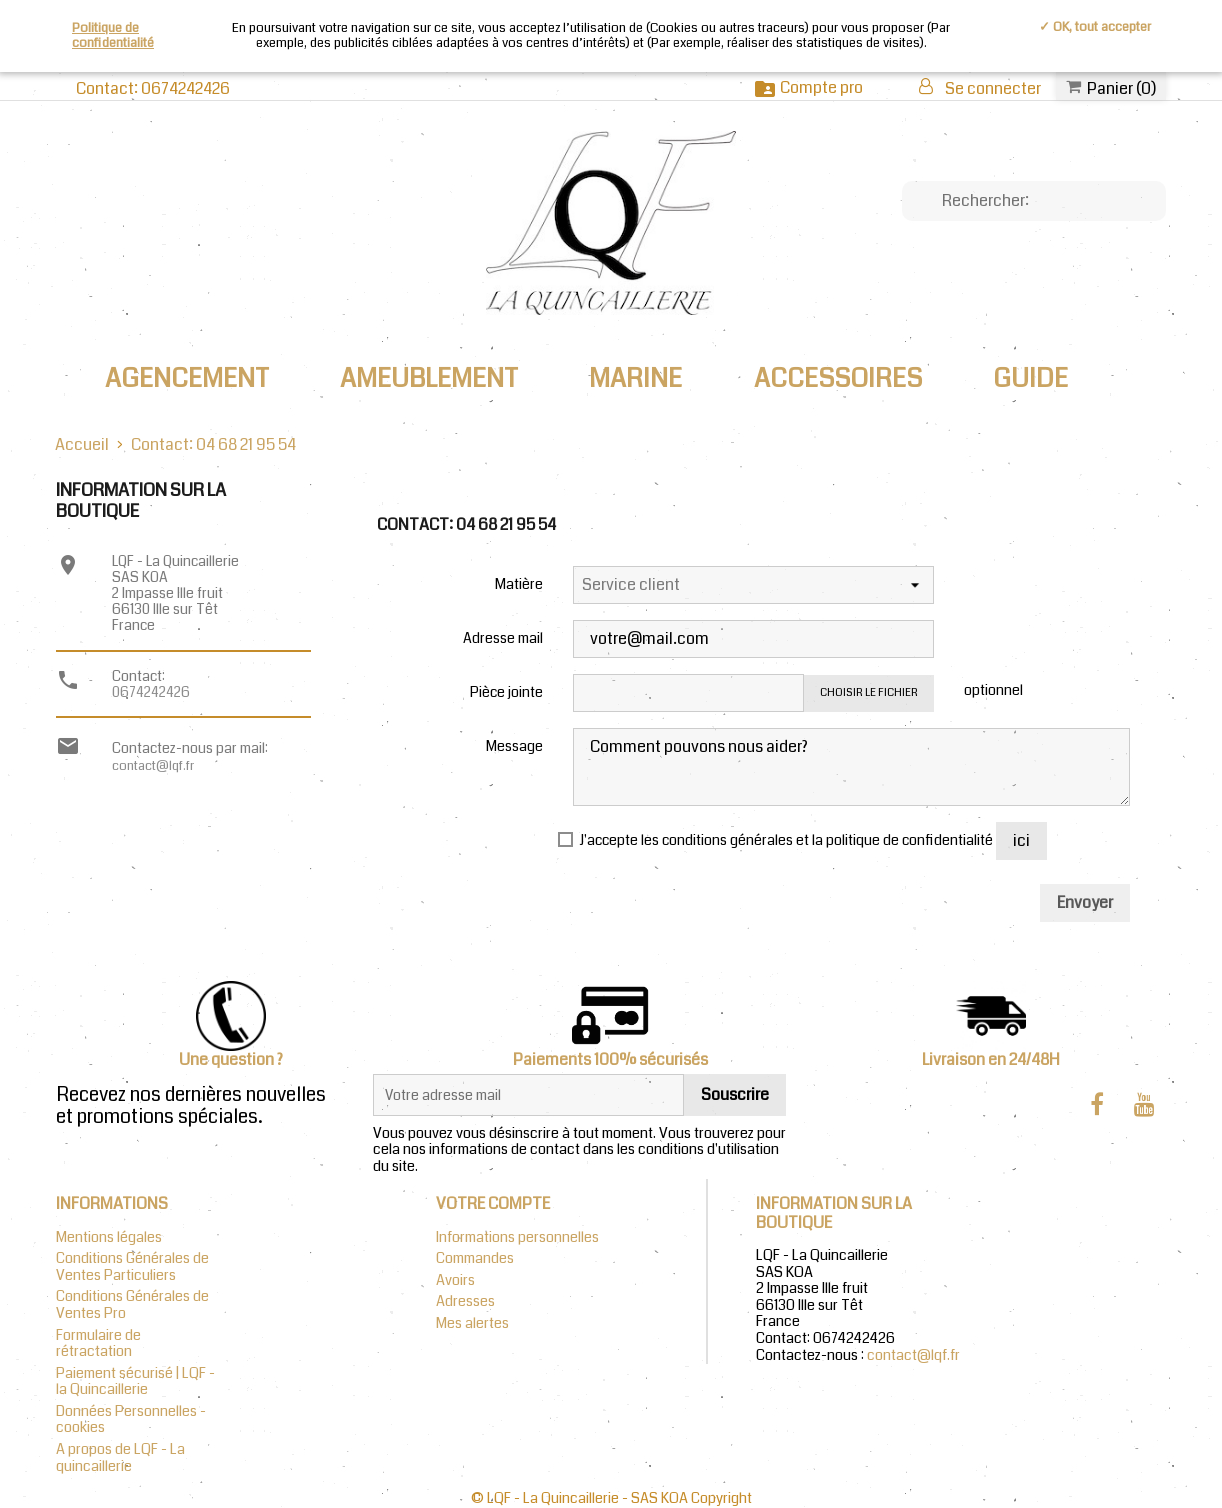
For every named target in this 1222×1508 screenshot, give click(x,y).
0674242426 (151, 692)
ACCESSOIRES (838, 378)
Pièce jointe (506, 691)
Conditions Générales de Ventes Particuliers (132, 1267)
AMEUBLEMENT (429, 378)
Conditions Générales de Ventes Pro (132, 1305)
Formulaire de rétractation (98, 1344)
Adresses (465, 1301)
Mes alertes (472, 1323)
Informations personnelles (517, 1237)
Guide (1030, 378)
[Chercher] (1034, 201)
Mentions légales (109, 1237)
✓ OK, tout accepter (1095, 27)
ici (1021, 840)
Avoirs (455, 1280)
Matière (519, 583)
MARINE (635, 378)
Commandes (475, 1258)
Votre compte (493, 1203)
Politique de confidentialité (113, 35)
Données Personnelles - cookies (131, 1420)
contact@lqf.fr (153, 765)
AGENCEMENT (187, 378)
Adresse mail (503, 637)
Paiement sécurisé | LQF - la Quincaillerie (135, 1382)
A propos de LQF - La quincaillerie (120, 1458)
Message (514, 745)
